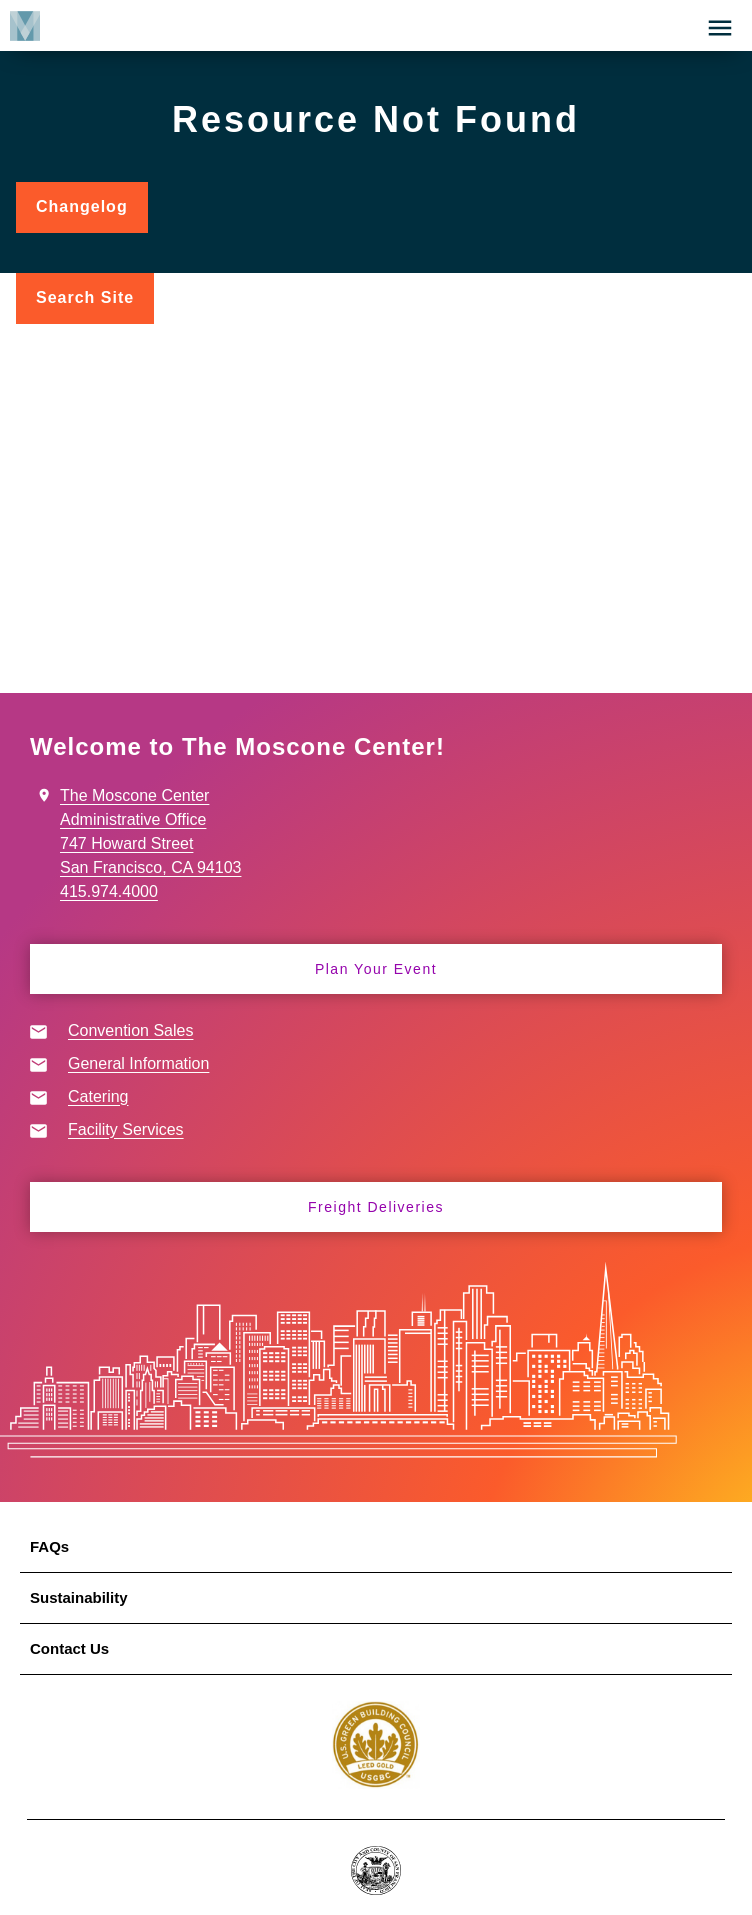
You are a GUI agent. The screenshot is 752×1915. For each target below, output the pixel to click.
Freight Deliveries (376, 1207)
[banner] (376, 25)
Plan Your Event (376, 969)
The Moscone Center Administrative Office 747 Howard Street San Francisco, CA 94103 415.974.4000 (150, 843)
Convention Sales (130, 1030)
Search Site (85, 297)
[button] (720, 28)
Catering (98, 1096)
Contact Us (69, 1648)
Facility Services (126, 1129)
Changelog (92, 215)
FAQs (49, 1546)
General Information (138, 1063)
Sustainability (79, 1597)
